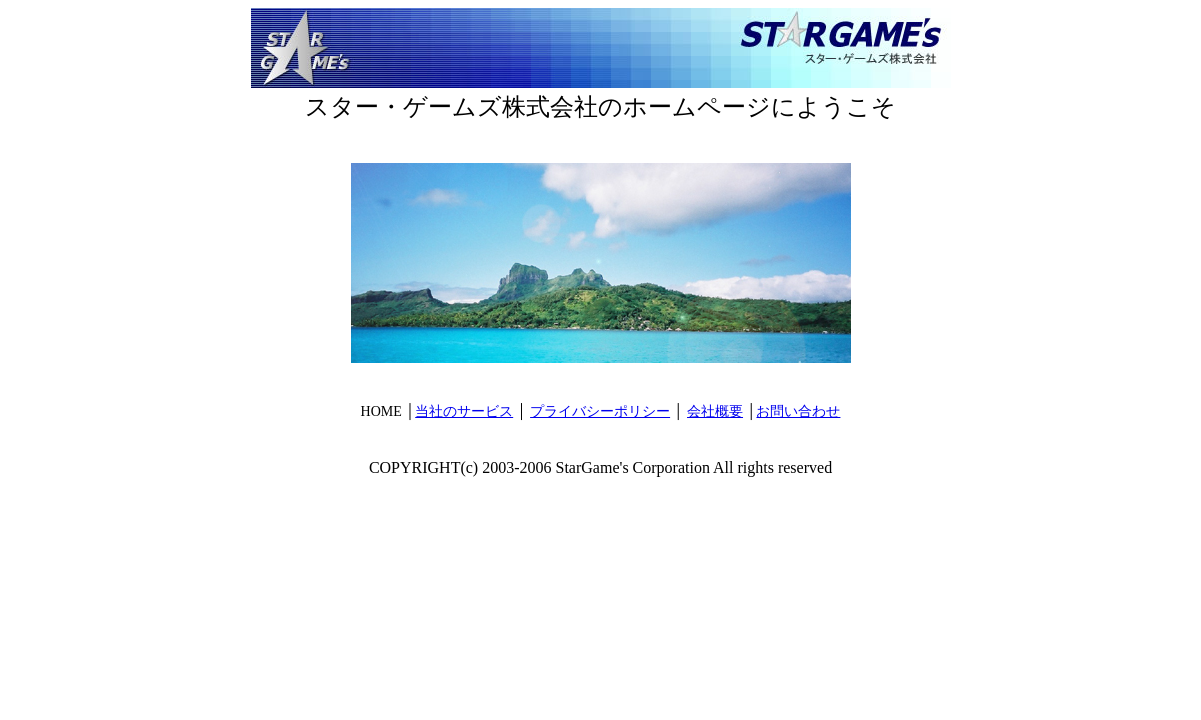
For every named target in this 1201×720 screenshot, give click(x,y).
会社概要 (715, 411)
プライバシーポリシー (600, 411)
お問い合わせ (798, 411)
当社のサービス (464, 411)
